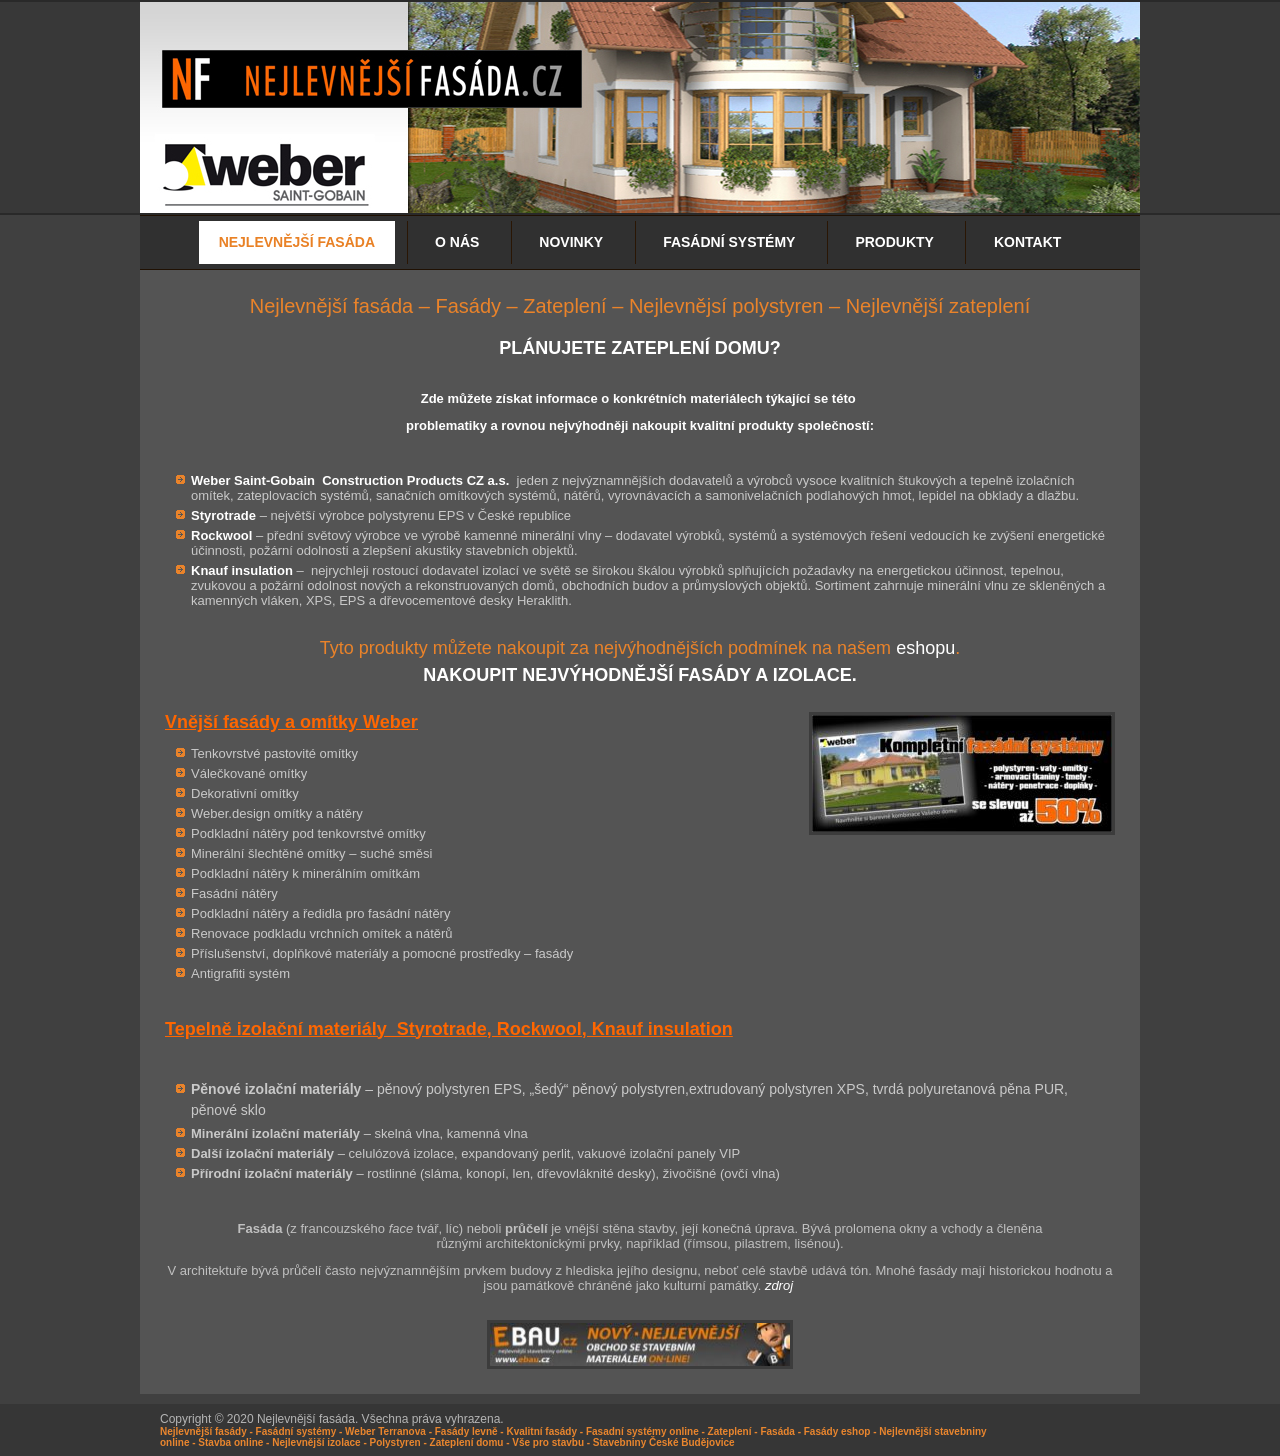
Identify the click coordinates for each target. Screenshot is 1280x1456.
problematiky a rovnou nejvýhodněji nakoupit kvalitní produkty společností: (640, 425)
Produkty (894, 242)
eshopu (925, 648)
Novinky (571, 242)
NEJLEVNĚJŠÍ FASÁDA (297, 242)
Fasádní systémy (729, 242)
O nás (457, 242)
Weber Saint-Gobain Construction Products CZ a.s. (350, 480)
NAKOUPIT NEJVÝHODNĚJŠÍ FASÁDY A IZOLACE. (639, 675)
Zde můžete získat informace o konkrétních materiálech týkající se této (638, 398)
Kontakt (1027, 242)
